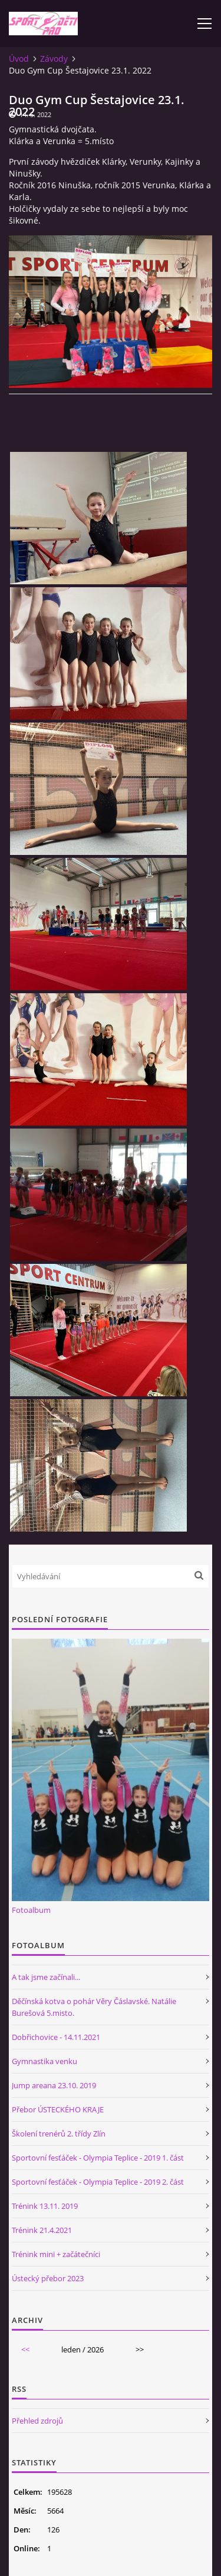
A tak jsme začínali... (46, 1977)
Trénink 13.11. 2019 (45, 2206)
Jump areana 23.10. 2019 (54, 2085)
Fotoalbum (31, 1910)
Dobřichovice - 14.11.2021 (56, 2037)
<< (25, 2349)
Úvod (19, 58)
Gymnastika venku (44, 2061)
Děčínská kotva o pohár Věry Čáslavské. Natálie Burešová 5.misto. (94, 2007)
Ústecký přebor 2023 (48, 2278)
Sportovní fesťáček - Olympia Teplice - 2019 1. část (98, 2157)
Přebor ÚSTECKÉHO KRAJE (58, 2109)
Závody (54, 58)
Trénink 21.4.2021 (42, 2230)
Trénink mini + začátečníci (56, 2254)
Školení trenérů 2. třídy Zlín (58, 2133)
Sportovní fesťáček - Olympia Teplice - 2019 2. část (98, 2181)
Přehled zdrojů (37, 2420)
